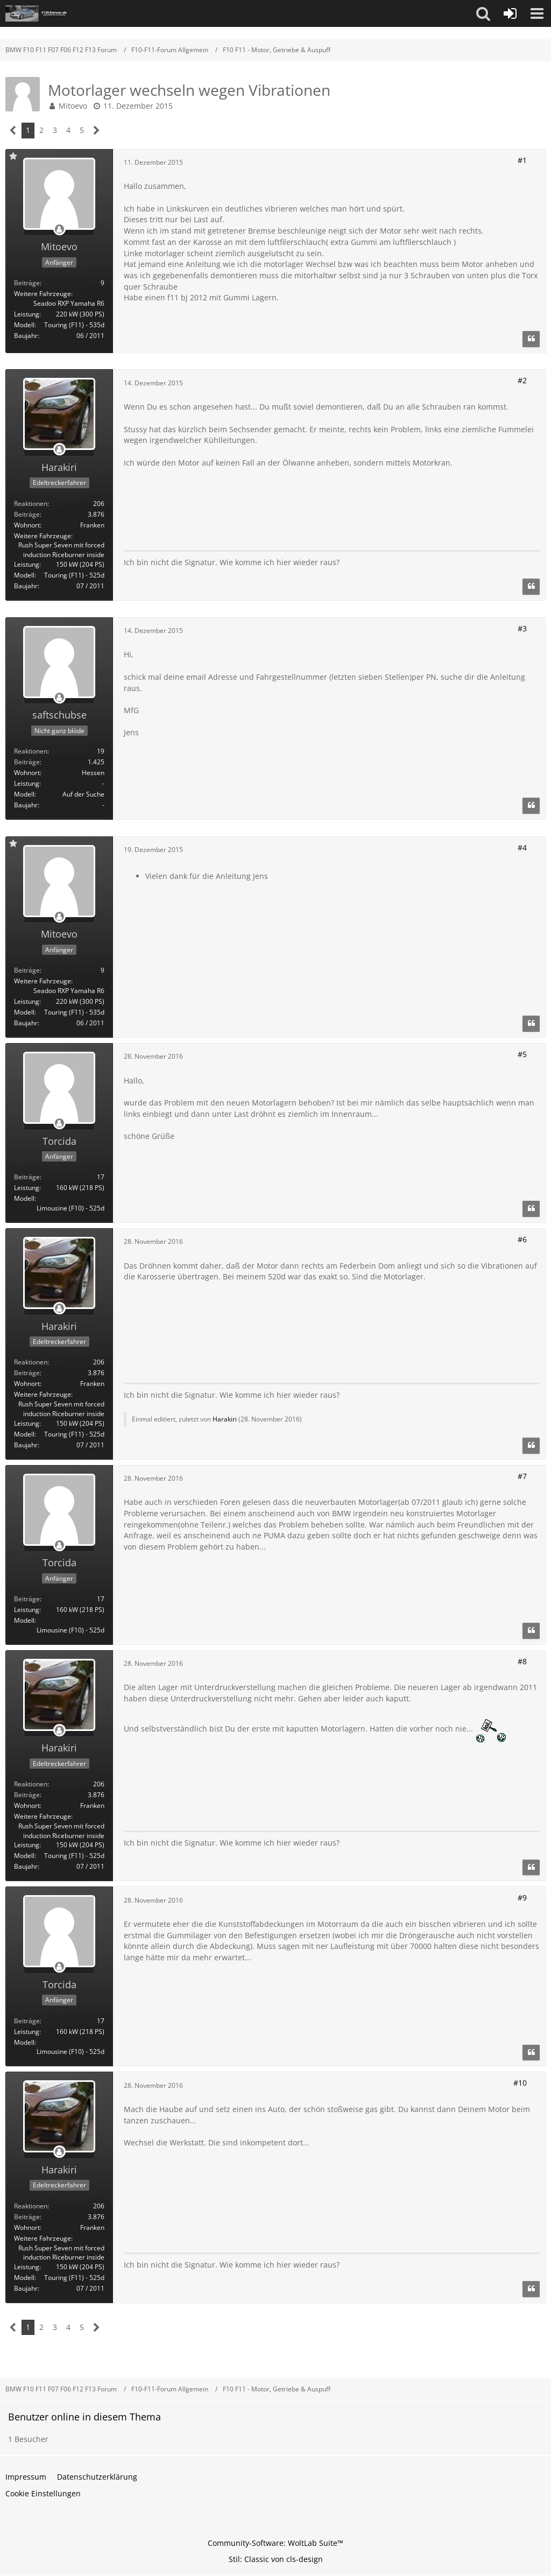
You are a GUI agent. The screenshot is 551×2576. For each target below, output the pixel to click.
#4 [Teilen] (522, 847)
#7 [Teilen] (522, 1476)
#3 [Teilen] (522, 628)
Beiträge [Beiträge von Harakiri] (27, 514)
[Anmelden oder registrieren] (510, 13)
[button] (483, 13)
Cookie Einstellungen (43, 2493)
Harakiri (225, 1419)
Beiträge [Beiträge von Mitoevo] (27, 282)
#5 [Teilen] (522, 1054)
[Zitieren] (531, 339)
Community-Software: (275, 2543)
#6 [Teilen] (522, 1239)
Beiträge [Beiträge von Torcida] (27, 1176)
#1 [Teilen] (522, 160)
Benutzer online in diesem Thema (84, 2416)
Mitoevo (73, 106)
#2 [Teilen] (522, 380)
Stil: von (276, 2559)
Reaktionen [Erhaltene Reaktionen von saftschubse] (30, 751)
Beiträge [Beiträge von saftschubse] (27, 761)
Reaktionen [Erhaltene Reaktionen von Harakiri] (30, 503)
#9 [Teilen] (522, 1897)
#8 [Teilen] (522, 1661)
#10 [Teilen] (520, 2083)
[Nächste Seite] (96, 130)
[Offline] (59, 229)
